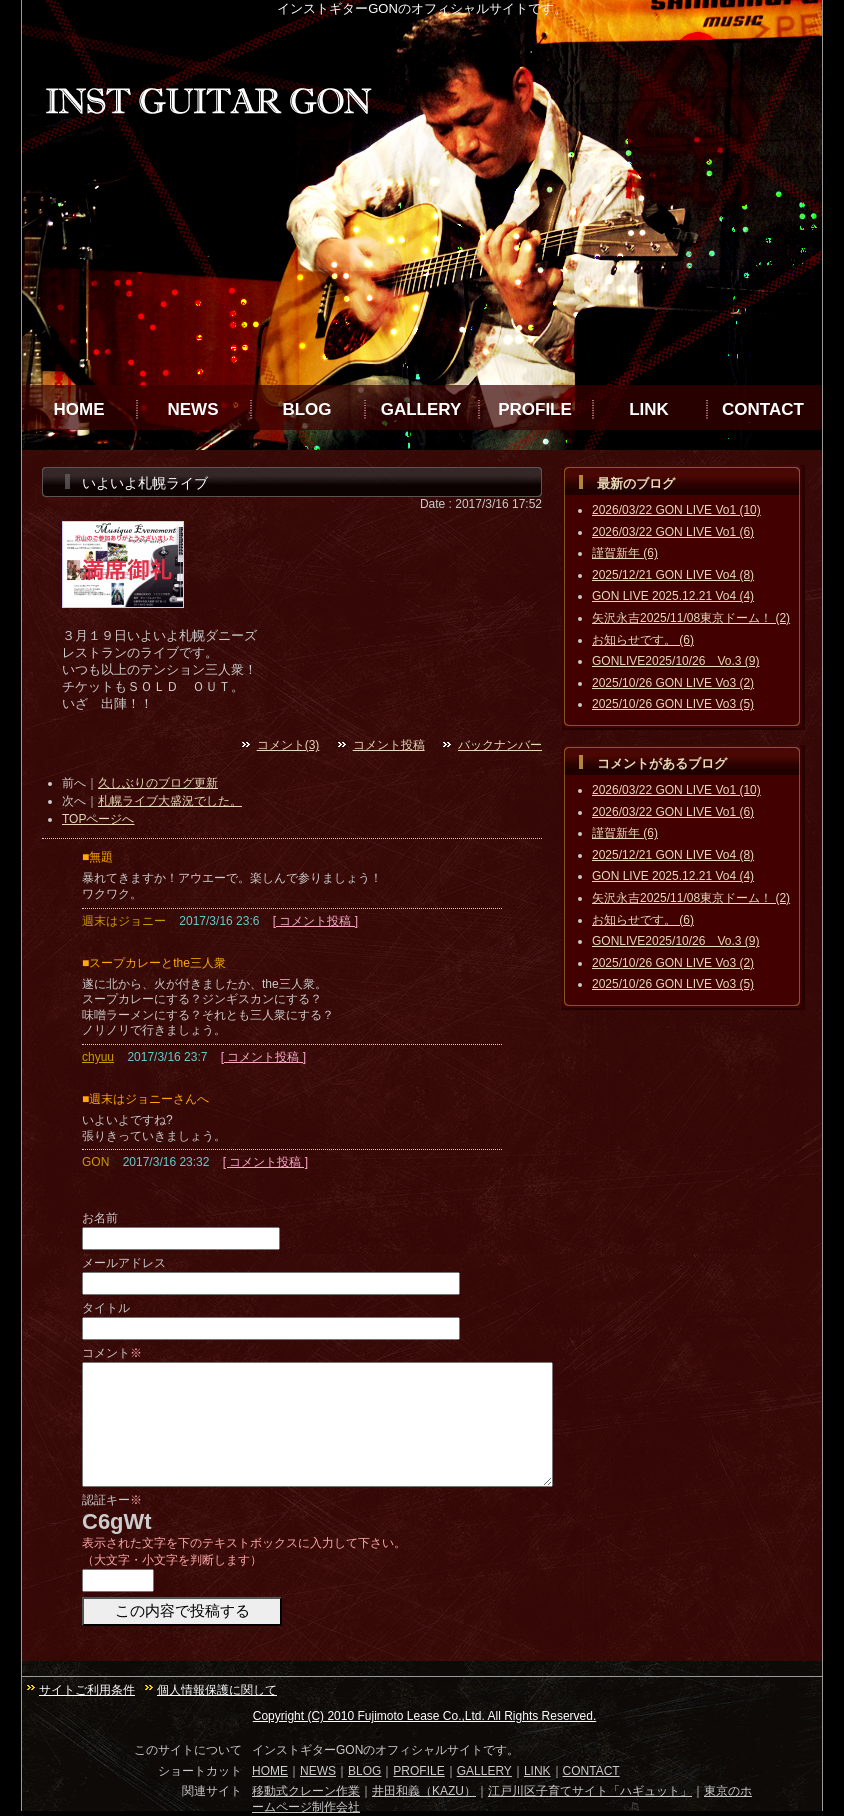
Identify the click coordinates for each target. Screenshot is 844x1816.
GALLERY (421, 409)
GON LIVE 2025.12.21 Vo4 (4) (673, 596)
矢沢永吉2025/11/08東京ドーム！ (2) (691, 618)
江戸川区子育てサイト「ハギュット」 (590, 1791)
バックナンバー (500, 745)
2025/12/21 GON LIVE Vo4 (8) (673, 575)
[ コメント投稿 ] (315, 921)
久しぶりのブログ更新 (158, 783)
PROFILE (535, 409)
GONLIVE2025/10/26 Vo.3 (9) (675, 661)
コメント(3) (288, 745)
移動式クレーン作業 (306, 1791)
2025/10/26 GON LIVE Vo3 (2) (673, 683)
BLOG (306, 409)
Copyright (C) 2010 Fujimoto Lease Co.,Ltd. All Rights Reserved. (425, 1716)
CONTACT (763, 409)
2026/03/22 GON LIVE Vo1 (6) (673, 532)
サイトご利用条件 (87, 1690)
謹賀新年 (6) (625, 553)
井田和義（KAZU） (424, 1791)
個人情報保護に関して (217, 1690)
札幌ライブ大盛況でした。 (170, 801)
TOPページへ (98, 819)
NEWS (193, 409)
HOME (79, 409)
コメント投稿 (389, 745)
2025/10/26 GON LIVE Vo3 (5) (673, 704)
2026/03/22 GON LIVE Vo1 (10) (676, 510)
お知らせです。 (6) (643, 640)
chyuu (98, 1057)
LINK (649, 409)
